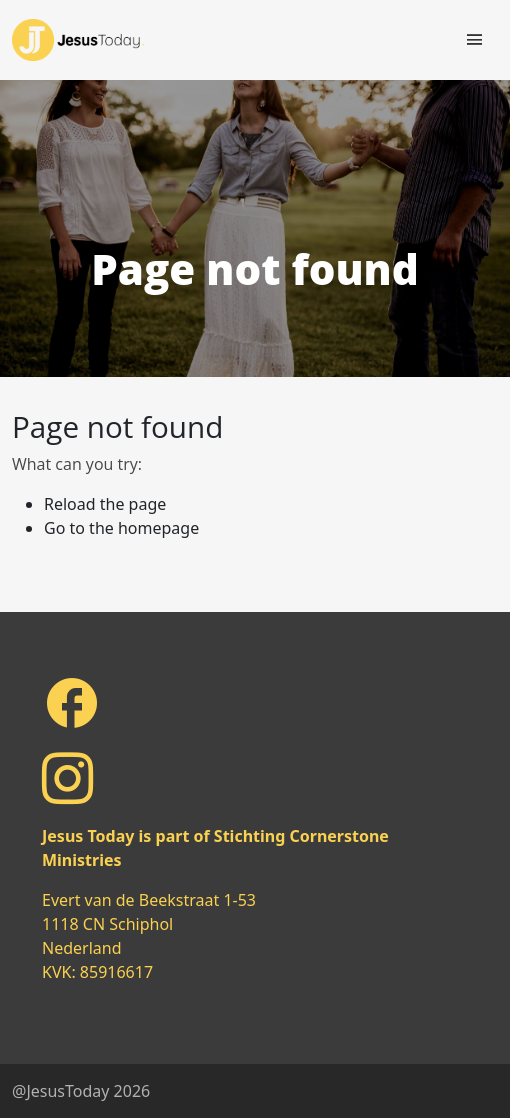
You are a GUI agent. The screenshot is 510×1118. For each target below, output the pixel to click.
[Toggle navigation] (475, 40)
